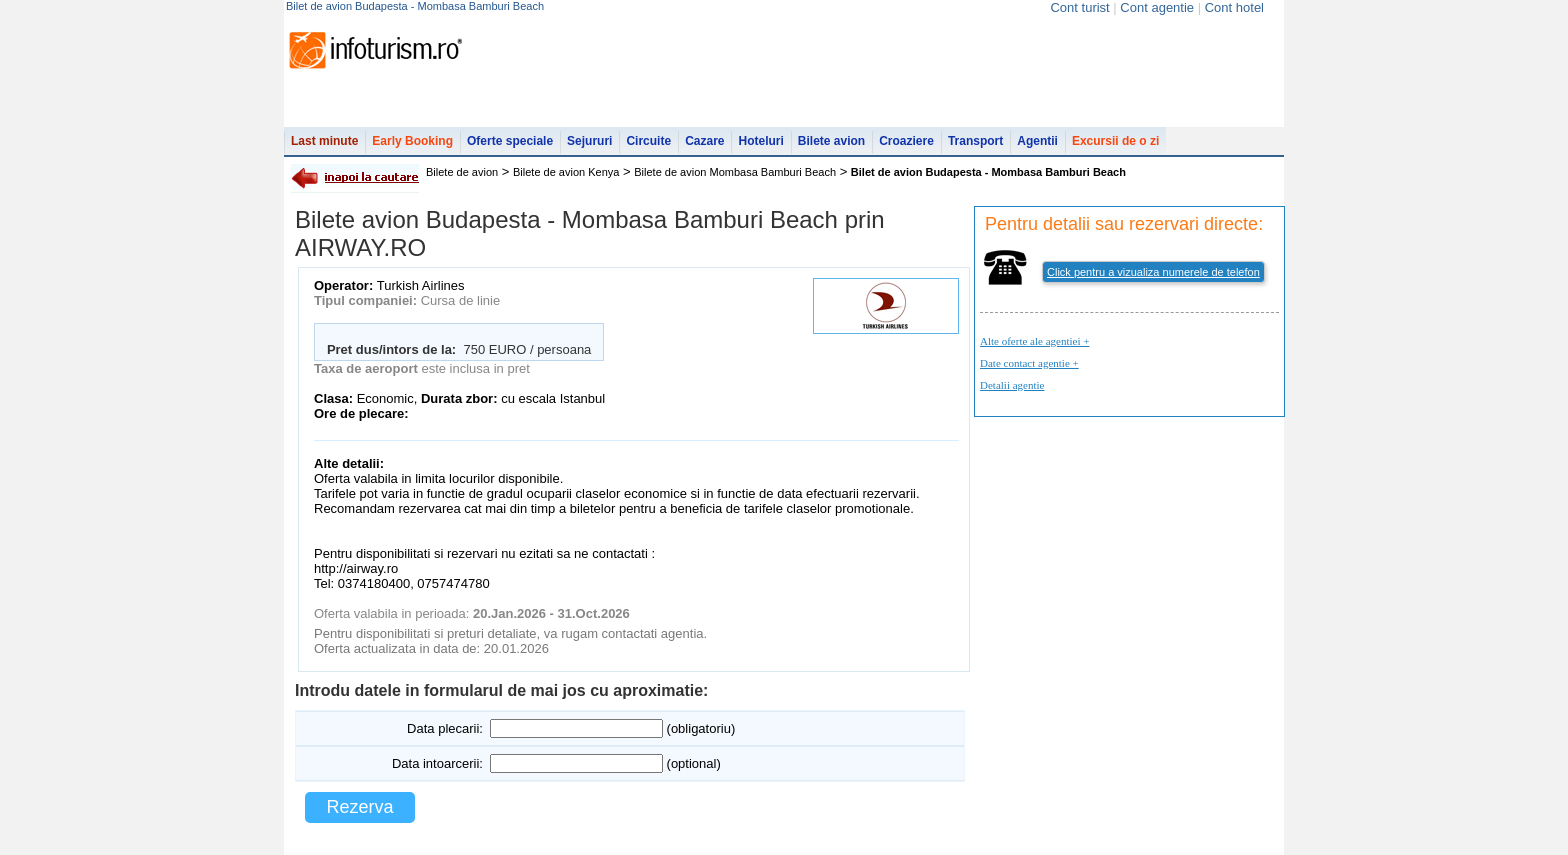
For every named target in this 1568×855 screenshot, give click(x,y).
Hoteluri (760, 141)
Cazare (704, 141)
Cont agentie (1157, 7)
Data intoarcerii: (437, 763)
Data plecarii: (445, 728)
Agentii (1037, 141)
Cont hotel (1234, 7)
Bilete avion (831, 141)
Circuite (648, 141)
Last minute (324, 141)
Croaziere (906, 141)
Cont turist (1079, 7)
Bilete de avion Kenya (566, 172)
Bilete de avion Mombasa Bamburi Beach (735, 172)
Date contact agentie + (1029, 363)
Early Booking (412, 141)
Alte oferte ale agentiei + (1034, 341)
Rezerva (359, 807)
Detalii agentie (1012, 385)
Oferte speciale (510, 141)
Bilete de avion (462, 172)
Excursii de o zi (1115, 141)
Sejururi (589, 141)
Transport (975, 141)
